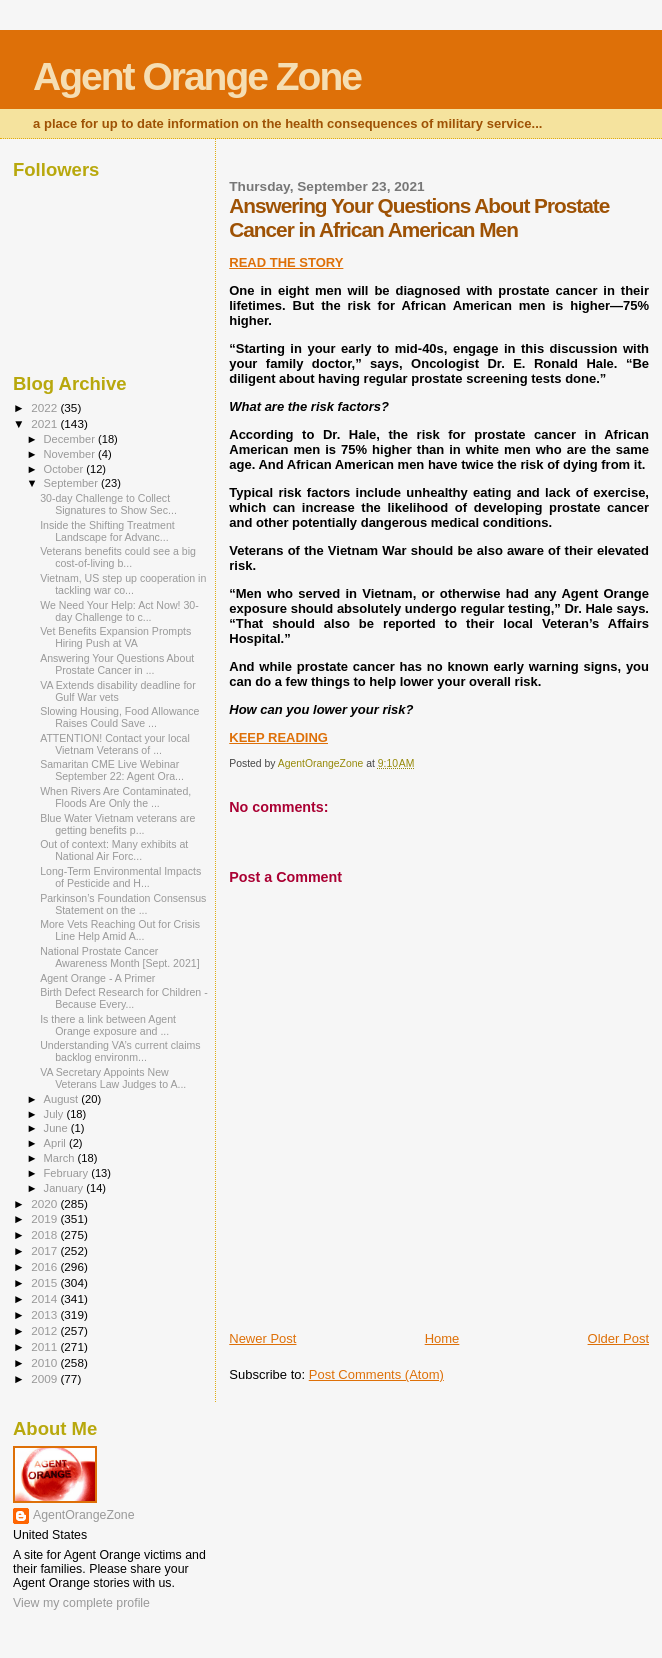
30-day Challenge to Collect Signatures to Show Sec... (108, 504)
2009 (45, 1378)
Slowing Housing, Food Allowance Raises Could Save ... (119, 717)
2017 (45, 1250)
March (61, 1158)
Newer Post (262, 1338)
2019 (45, 1218)
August (63, 1099)
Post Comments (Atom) (376, 1374)
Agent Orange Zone (197, 76)
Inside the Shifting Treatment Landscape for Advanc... (107, 531)
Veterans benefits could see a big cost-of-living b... (118, 557)
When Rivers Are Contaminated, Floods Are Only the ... (115, 797)
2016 (45, 1266)
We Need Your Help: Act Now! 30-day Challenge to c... (119, 611)
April (56, 1143)
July (55, 1114)
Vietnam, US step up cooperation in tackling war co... (123, 584)
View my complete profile (81, 1603)
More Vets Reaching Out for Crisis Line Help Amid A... (120, 930)
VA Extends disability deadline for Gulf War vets (118, 691)
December (71, 439)
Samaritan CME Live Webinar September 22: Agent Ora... (112, 770)
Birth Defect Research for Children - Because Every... (124, 998)
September (73, 483)
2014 (45, 1298)
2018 (45, 1234)
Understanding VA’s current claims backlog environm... (120, 1051)
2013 (45, 1314)
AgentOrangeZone (84, 1515)
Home (442, 1338)
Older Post (618, 1338)
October (65, 469)
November (71, 454)
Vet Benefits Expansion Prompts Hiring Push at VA (115, 637)
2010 (45, 1362)
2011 (45, 1346)
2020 (45, 1203)
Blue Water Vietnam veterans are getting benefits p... (117, 824)
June (57, 1128)
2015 (45, 1282)
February (68, 1173)
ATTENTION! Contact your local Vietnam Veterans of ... (115, 744)
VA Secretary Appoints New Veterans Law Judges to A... (113, 1078)
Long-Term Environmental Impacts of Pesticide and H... (120, 877)
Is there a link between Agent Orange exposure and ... (108, 1025)
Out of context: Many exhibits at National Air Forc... (114, 850)
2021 (45, 423)
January (65, 1188)
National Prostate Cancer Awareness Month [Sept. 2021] (119, 957)
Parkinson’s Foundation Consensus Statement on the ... (123, 904)
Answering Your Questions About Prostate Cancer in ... (117, 664)
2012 (45, 1330)
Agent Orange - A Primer (97, 978)
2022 (45, 407)
